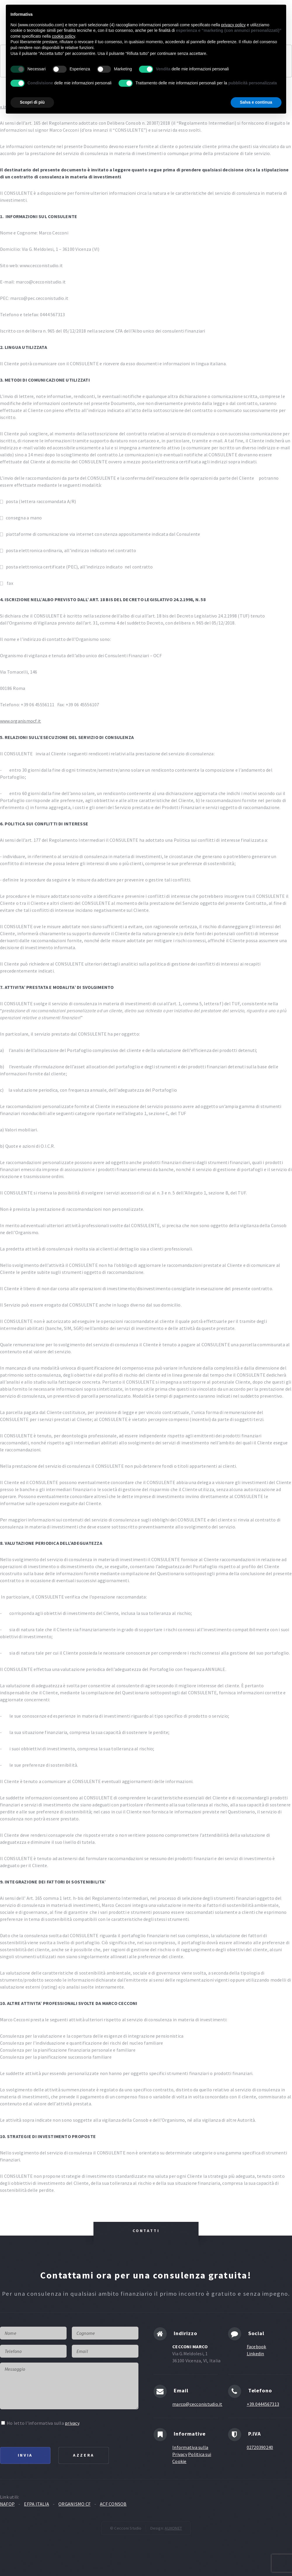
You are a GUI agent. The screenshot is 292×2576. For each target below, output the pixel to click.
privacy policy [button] (233, 24)
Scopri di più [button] (32, 102)
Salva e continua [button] (256, 102)
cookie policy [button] (63, 36)
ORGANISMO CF (74, 2504)
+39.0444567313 (263, 2404)
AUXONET (173, 2528)
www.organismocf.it (20, 721)
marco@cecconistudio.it (197, 2404)
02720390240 (260, 2447)
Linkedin (255, 2353)
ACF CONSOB (113, 2504)
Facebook (256, 2346)
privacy (72, 2423)
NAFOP (7, 2504)
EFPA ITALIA (36, 2504)
